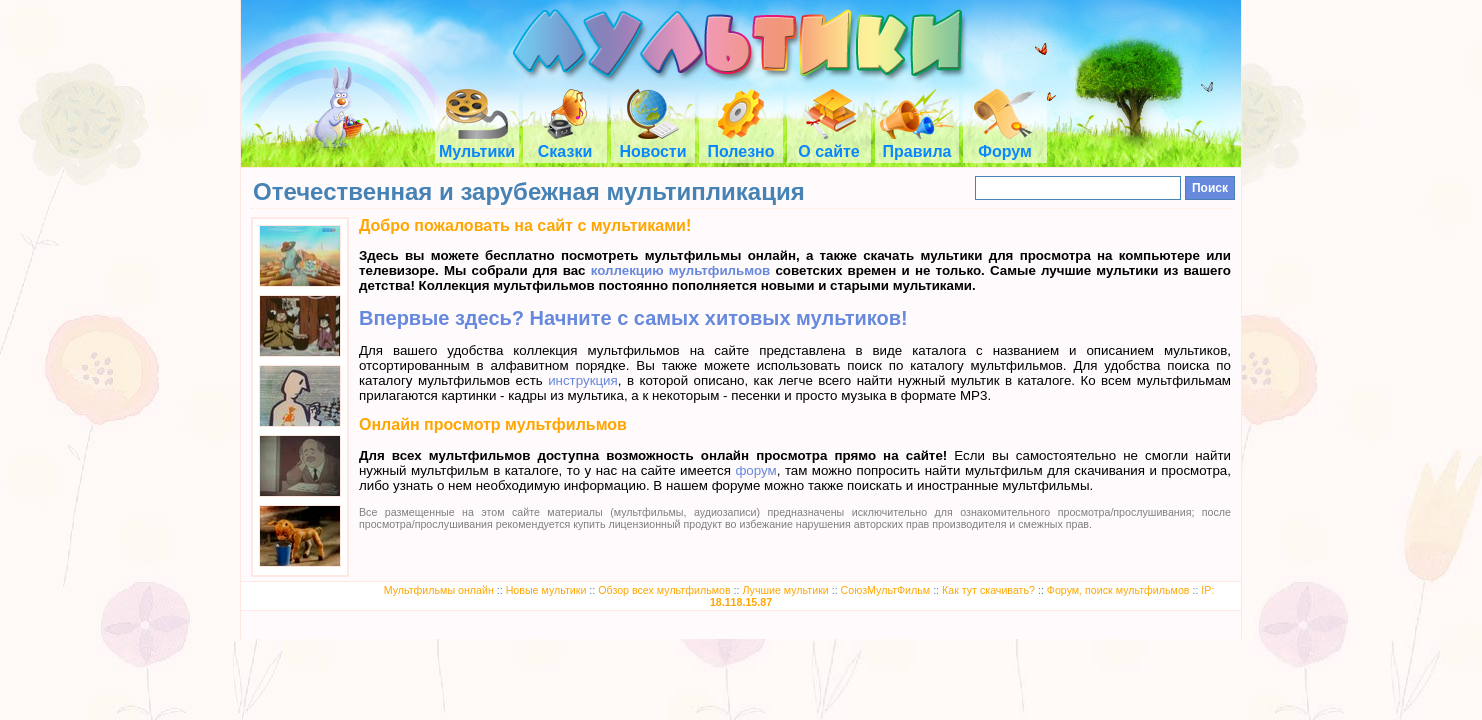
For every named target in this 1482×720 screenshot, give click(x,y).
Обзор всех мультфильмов (664, 590)
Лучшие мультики (785, 590)
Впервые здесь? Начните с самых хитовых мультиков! (633, 318)
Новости (652, 142)
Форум (1005, 142)
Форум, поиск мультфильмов (1118, 590)
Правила (917, 142)
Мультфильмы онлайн (439, 590)
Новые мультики (546, 590)
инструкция (583, 380)
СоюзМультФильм (886, 590)
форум (755, 470)
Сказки (565, 142)
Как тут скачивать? (988, 590)
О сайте (828, 142)
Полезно (740, 142)
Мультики (477, 142)
